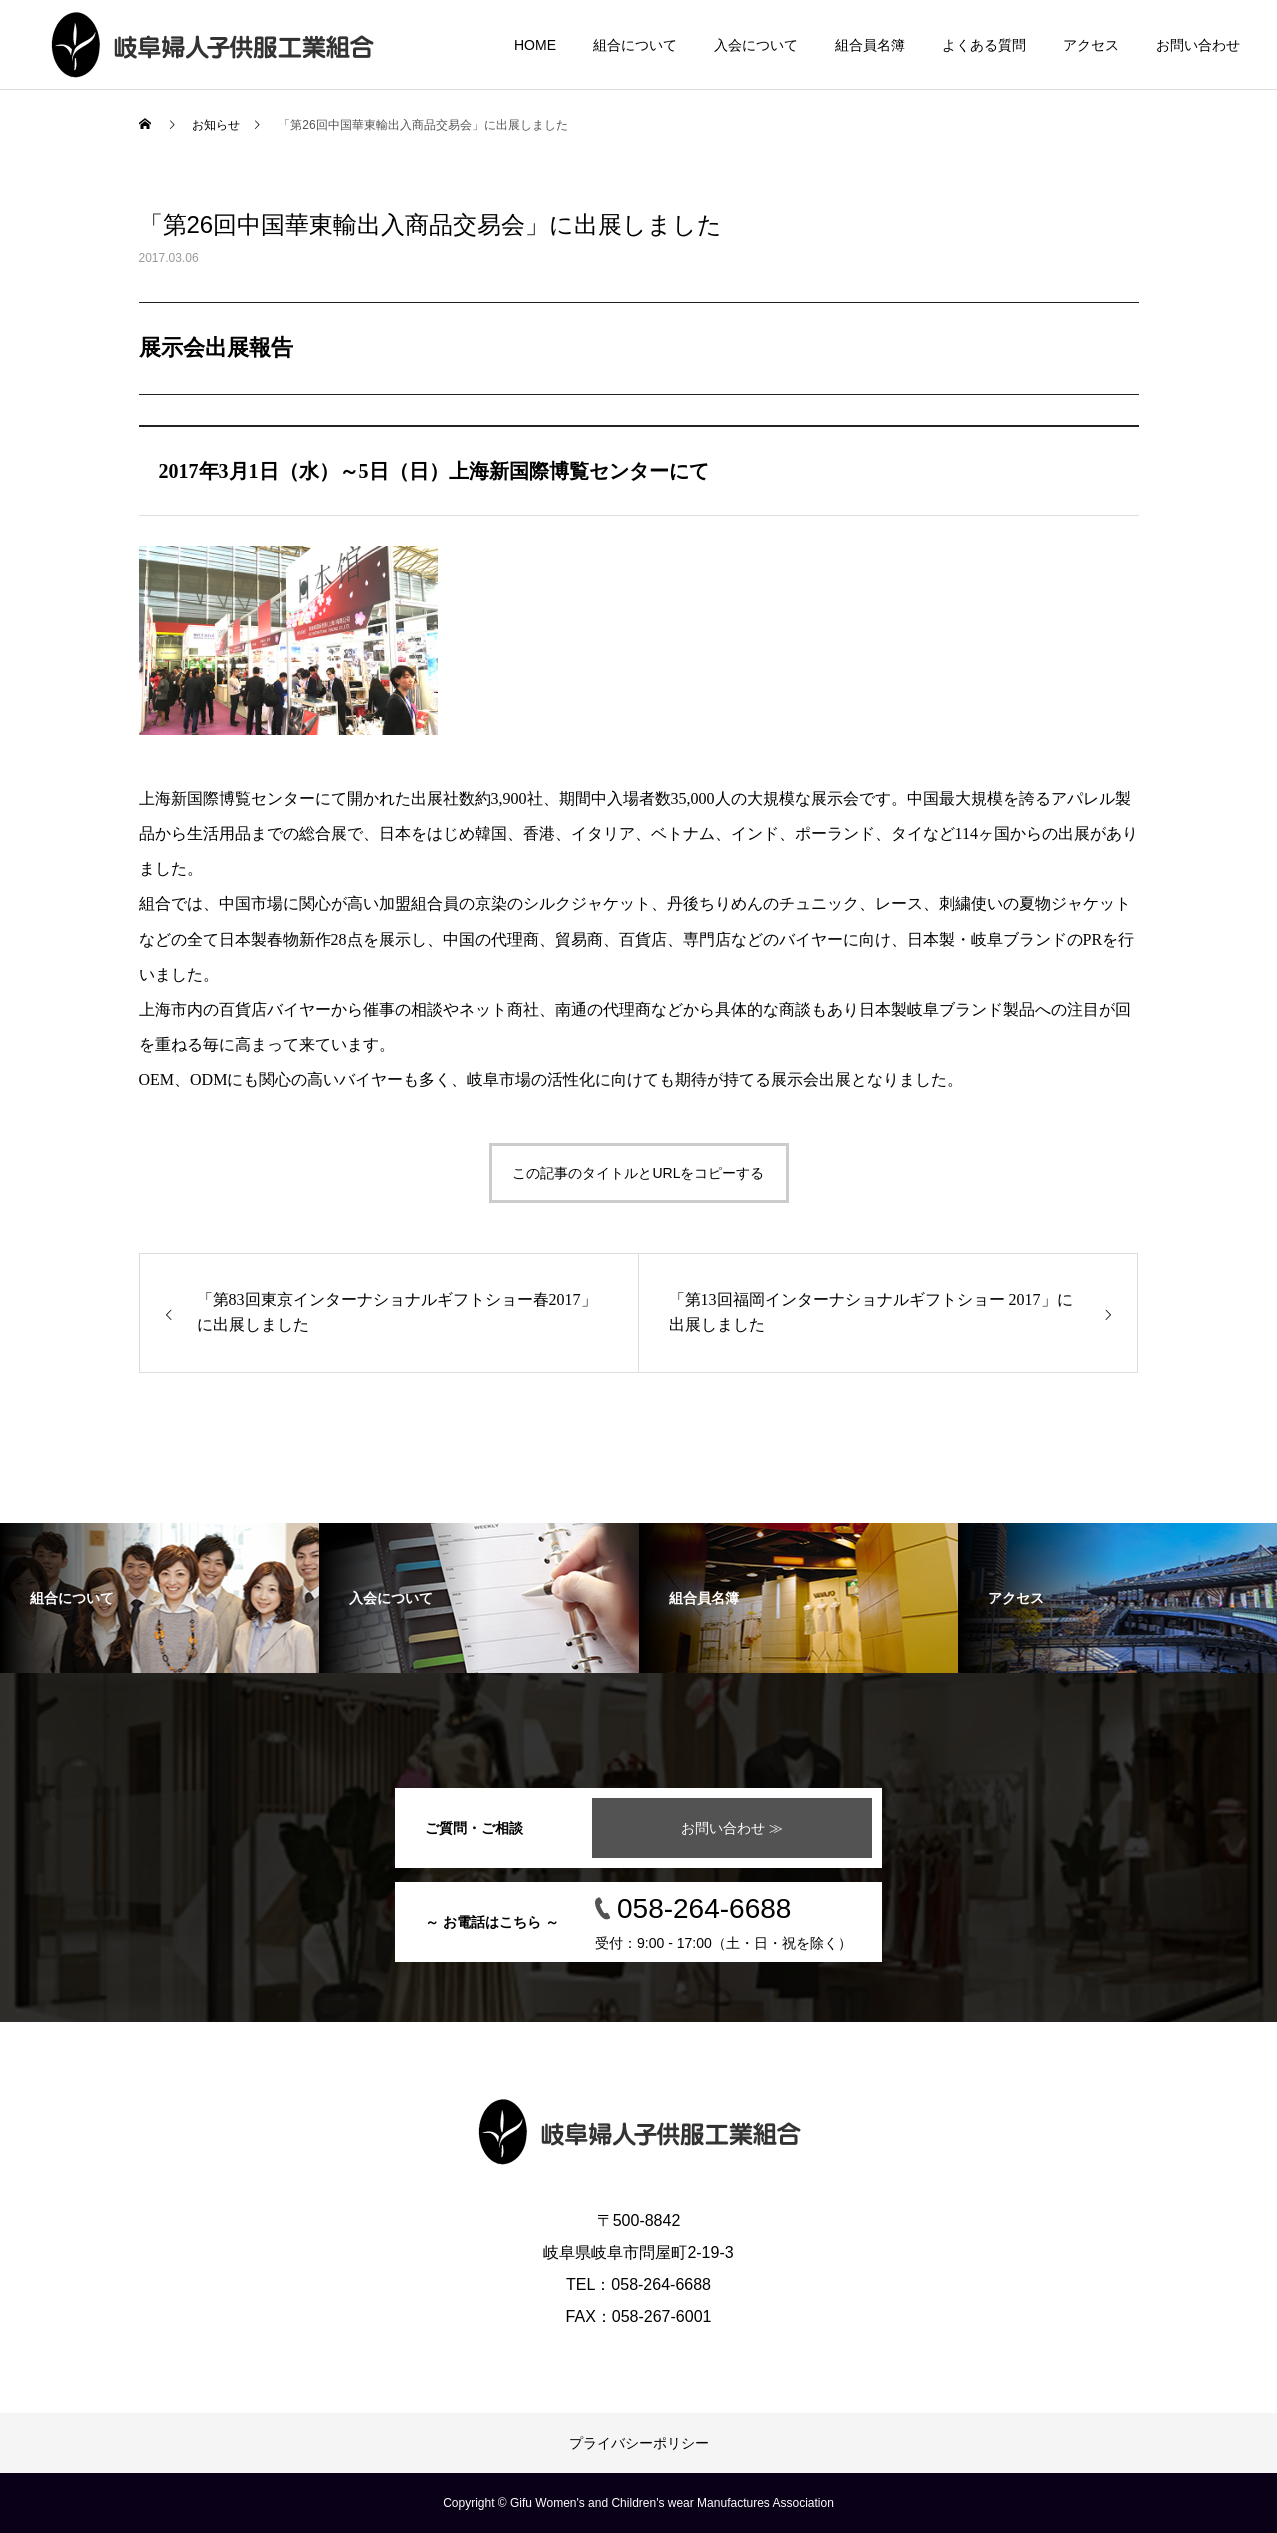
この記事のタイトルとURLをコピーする (638, 1173)
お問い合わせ (1198, 45)
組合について (635, 45)
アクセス (1091, 45)
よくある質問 (984, 45)
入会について (756, 45)
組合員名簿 (870, 45)
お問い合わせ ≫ (732, 1828)
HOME (535, 45)
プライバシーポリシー (639, 2443)
